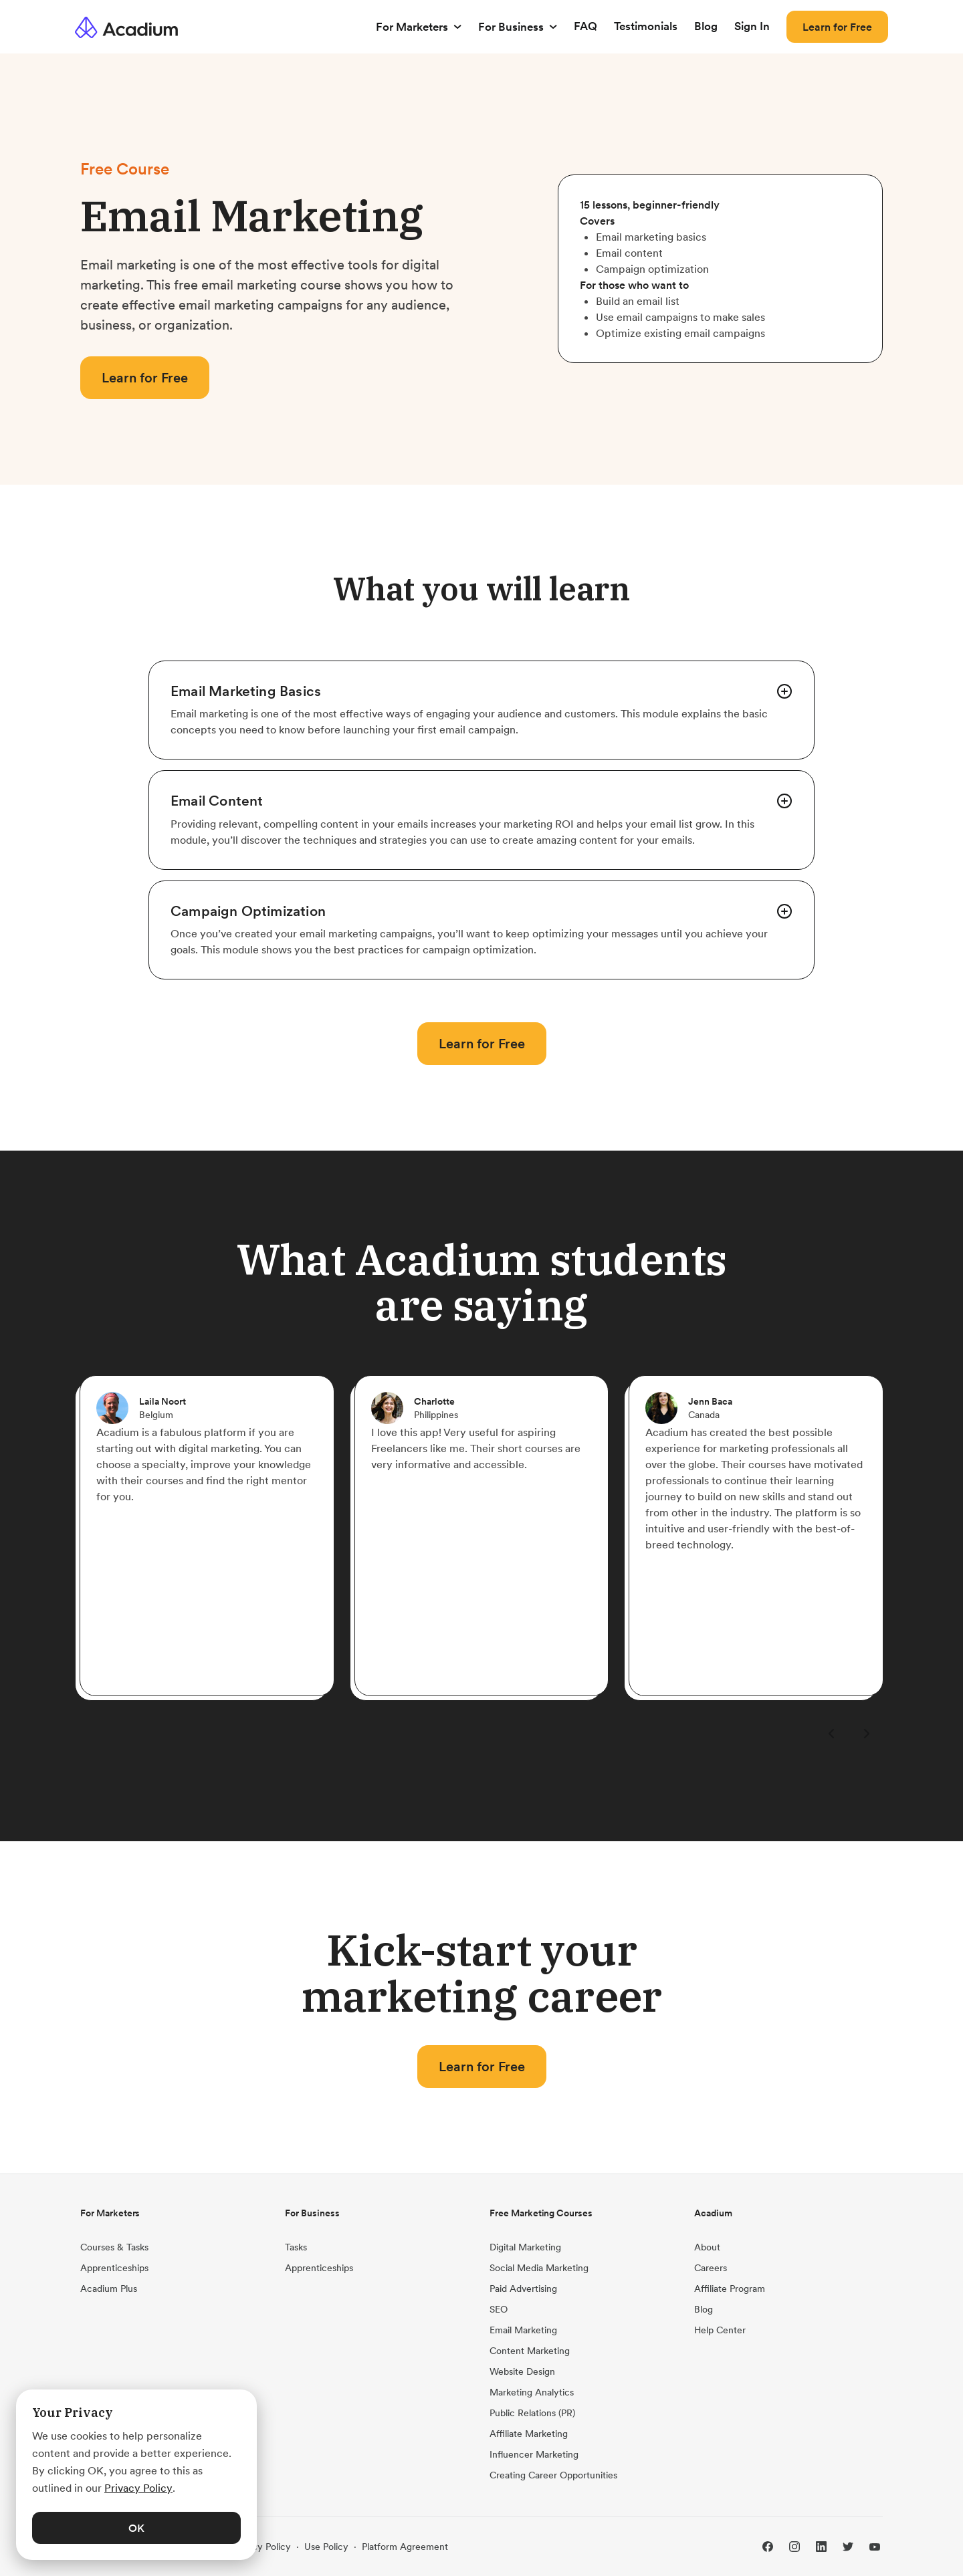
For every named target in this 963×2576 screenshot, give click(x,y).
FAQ (585, 26)
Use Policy (326, 2547)
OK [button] (136, 2528)
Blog (706, 26)
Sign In (752, 26)
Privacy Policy (261, 2547)
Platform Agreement (405, 2547)
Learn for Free (837, 26)
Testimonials (645, 26)
